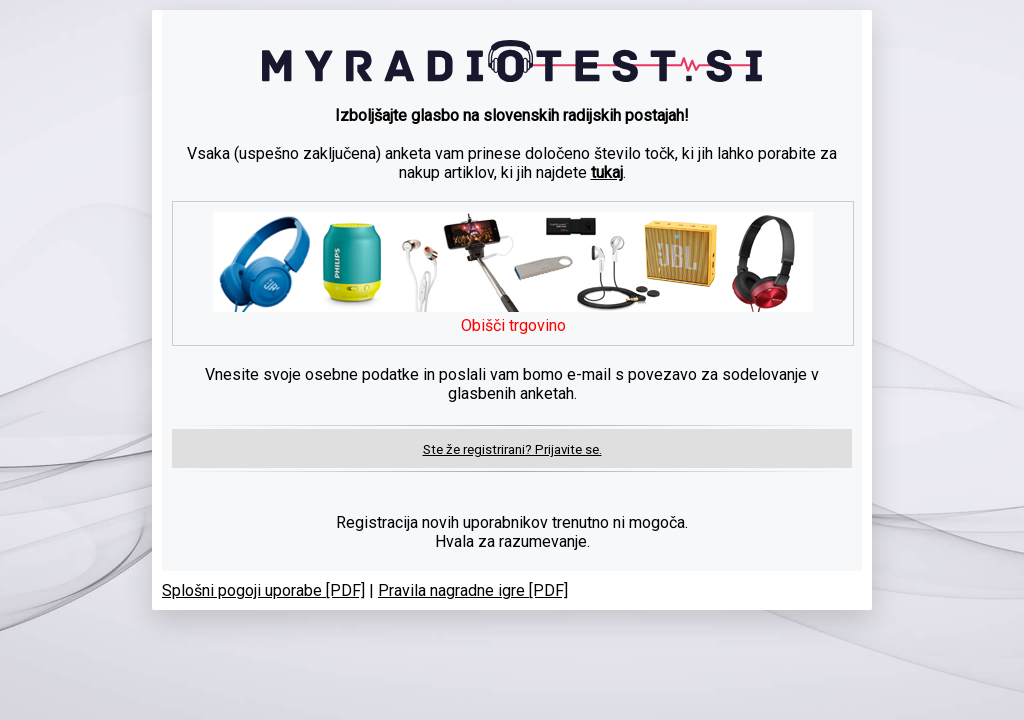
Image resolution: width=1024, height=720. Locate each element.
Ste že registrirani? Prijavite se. (512, 449)
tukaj (607, 172)
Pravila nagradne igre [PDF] (473, 590)
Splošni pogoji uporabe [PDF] (263, 590)
